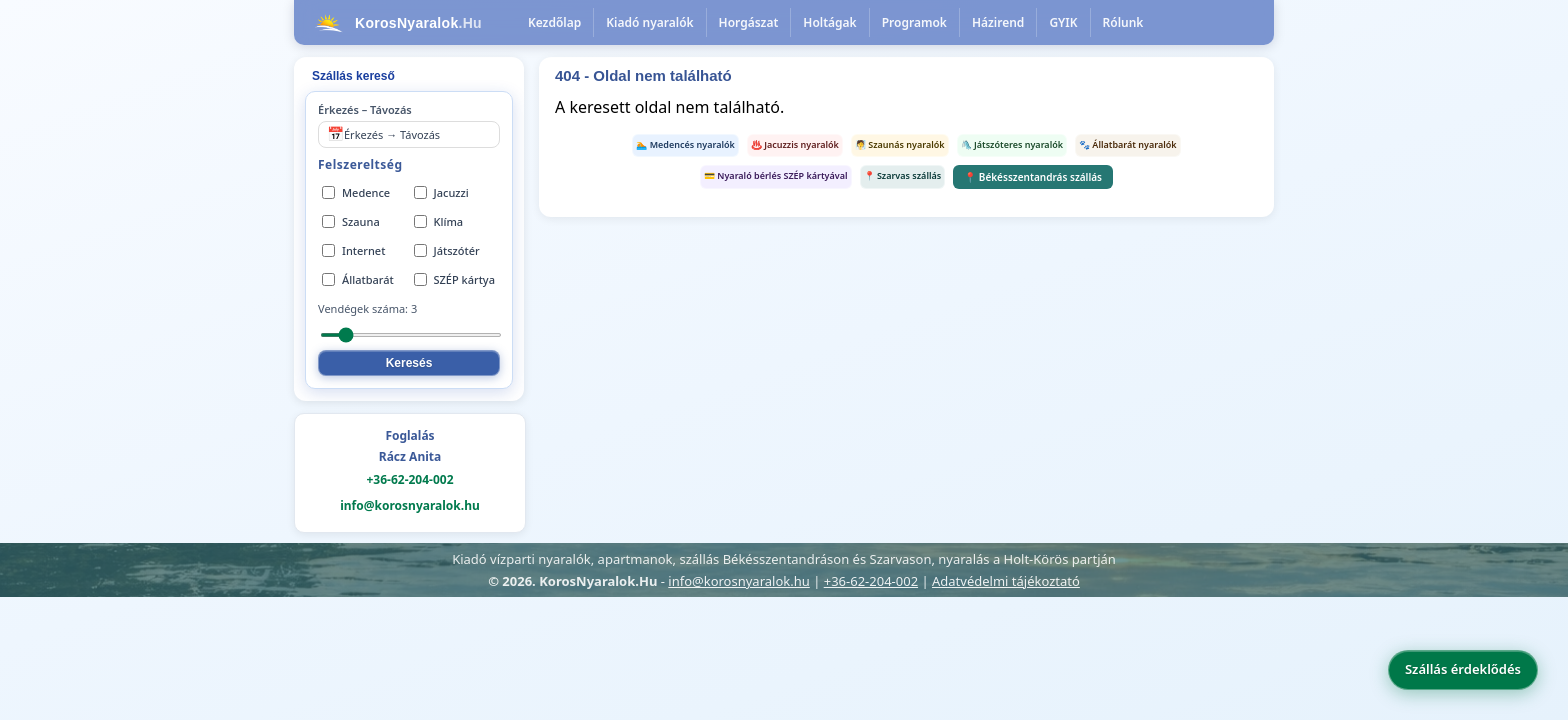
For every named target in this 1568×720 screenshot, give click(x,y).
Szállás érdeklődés (1463, 669)
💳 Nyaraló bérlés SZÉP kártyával (776, 175)
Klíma (439, 221)
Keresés (409, 363)
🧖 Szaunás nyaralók (900, 144)
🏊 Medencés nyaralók (685, 144)
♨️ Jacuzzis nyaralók (795, 144)
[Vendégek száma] (411, 335)
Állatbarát (358, 279)
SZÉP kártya (454, 279)
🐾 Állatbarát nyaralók (1128, 144)
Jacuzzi (441, 192)
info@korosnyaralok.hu (410, 505)
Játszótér (447, 250)
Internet (353, 250)
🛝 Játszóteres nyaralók (1012, 144)
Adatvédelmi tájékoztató (1006, 581)
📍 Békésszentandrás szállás (1033, 177)
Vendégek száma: (367, 308)
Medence (356, 192)
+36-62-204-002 (409, 479)
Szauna (351, 221)
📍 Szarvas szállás (903, 175)
